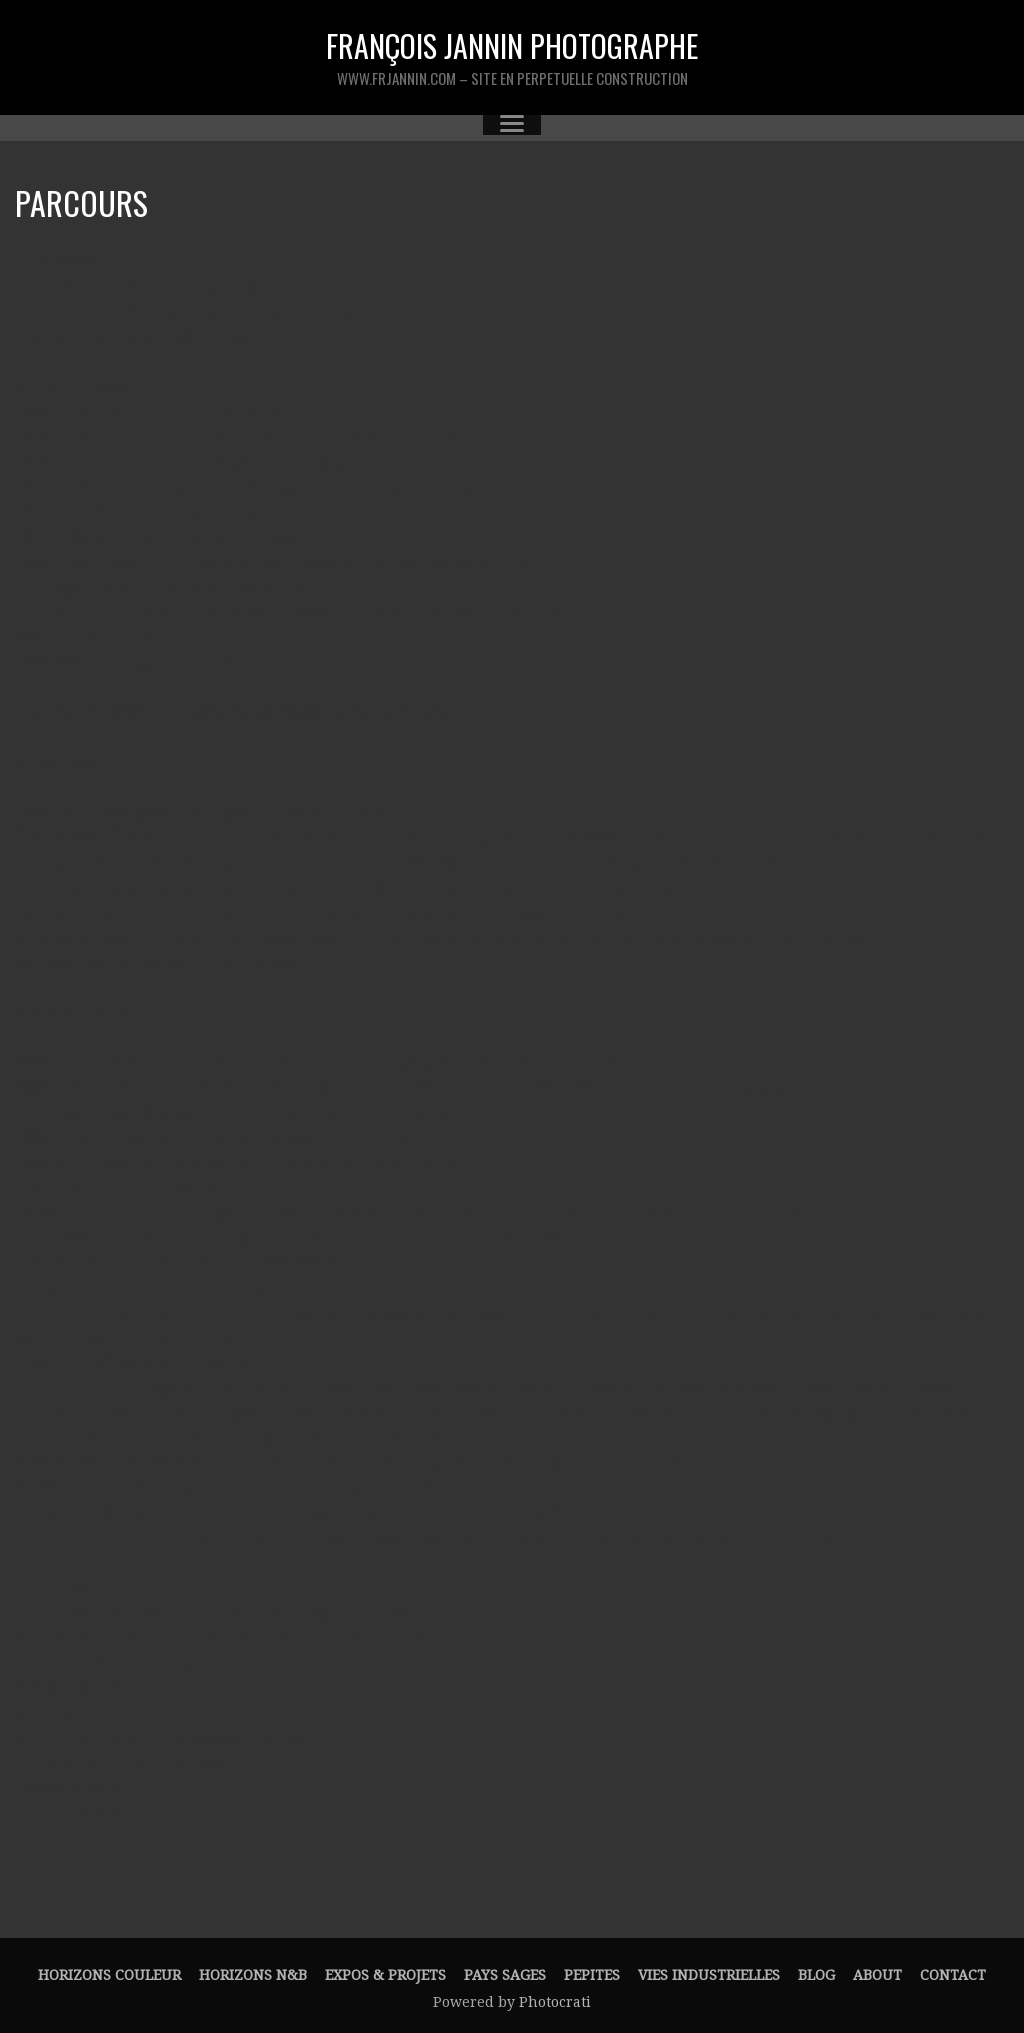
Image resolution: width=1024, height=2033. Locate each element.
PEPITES (592, 1975)
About (877, 1975)
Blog (816, 1975)
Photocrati (555, 2002)
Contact (953, 1975)
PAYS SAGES (505, 1975)
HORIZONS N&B (253, 1975)
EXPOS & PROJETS (385, 1975)
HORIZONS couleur (109, 1975)
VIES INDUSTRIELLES (709, 1975)
